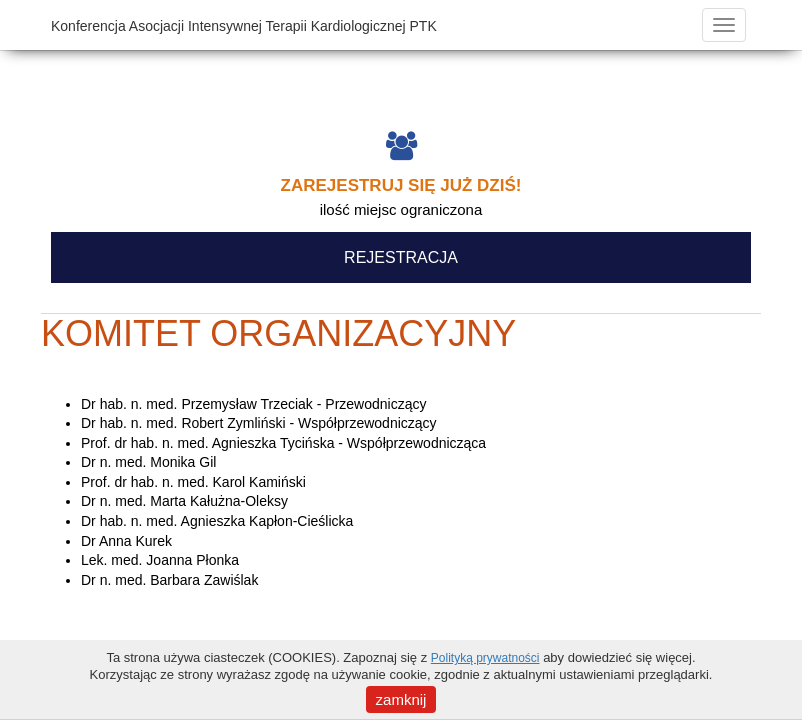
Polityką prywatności (485, 658)
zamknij (401, 699)
